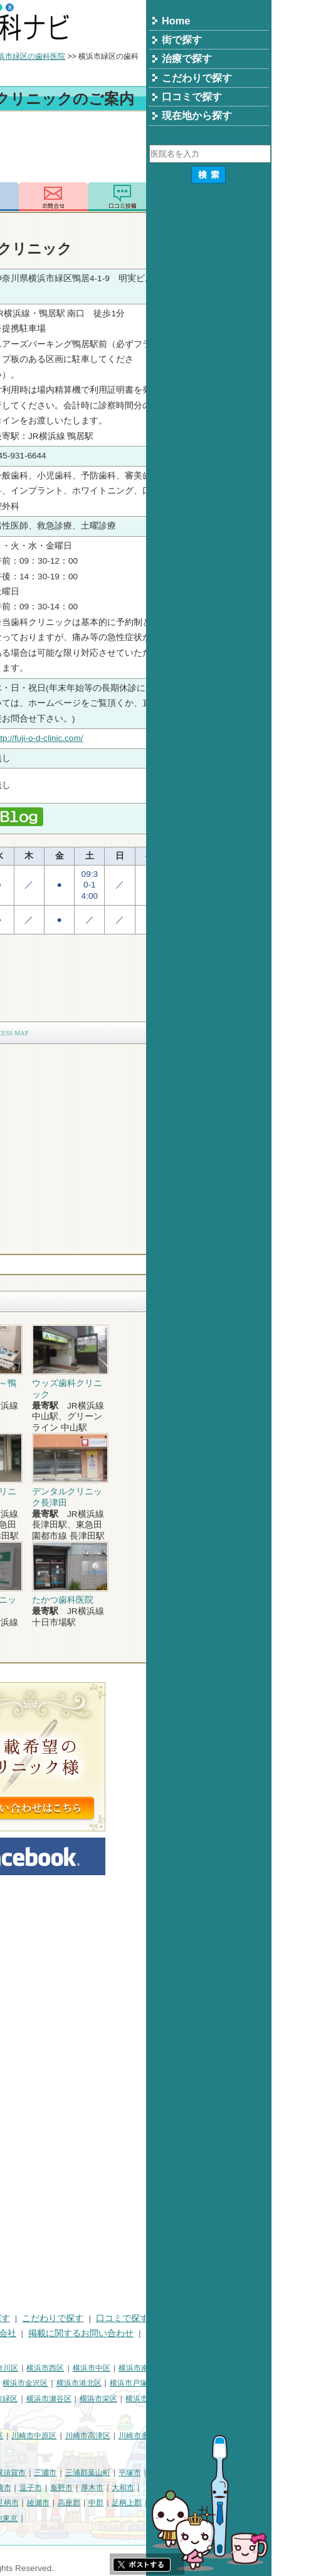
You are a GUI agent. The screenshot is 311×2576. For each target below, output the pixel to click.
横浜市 (17, 2368)
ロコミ (247, 196)
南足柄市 (129, 2502)
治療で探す (113, 2318)
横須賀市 (136, 2472)
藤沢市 (48, 2487)
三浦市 (170, 2472)
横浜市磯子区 (97, 2383)
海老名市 (60, 2502)
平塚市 (255, 2472)
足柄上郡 (252, 2502)
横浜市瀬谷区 (174, 2398)
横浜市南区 (263, 2368)
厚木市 (217, 2487)
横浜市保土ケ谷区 (36, 2383)
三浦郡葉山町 (213, 2472)
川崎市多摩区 (266, 2435)
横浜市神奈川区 (117, 2368)
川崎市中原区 (159, 2435)
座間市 (94, 2502)
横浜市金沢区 (150, 2383)
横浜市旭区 (78, 2398)
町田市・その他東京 (109, 2518)
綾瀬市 (163, 2502)
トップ (17, 56)
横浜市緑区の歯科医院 (153, 56)
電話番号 (109, 196)
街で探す (61, 2318)
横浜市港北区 (204, 2383)
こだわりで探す (178, 2318)
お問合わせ (178, 196)
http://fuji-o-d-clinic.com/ (164, 738)
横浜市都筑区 (82, 2413)
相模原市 (98, 2472)
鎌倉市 (17, 2487)
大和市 (248, 2487)
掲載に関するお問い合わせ (206, 2333)
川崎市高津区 (213, 2435)
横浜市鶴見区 (60, 2368)
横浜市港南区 (28, 2398)
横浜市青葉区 (28, 2413)
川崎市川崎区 (60, 2435)
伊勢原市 (21, 2502)
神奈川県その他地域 (40, 2472)
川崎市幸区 (110, 2435)
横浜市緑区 (124, 2398)
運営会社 (124, 2333)
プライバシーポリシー (50, 2333)
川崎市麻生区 (82, 2450)
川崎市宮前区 (28, 2450)
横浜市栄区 (224, 2398)
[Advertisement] (155, 149)
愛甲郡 (17, 2518)
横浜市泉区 (269, 2398)
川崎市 (17, 2435)
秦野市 (187, 2487)
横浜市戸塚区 (257, 2383)
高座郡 (194, 2502)
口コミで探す (247, 2318)
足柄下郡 (52, 2518)
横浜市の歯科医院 (72, 56)
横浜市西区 (170, 2368)
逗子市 (156, 2487)
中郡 (221, 2502)
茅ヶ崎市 (122, 2487)
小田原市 (83, 2487)
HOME (19, 2318)
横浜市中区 (217, 2368)
